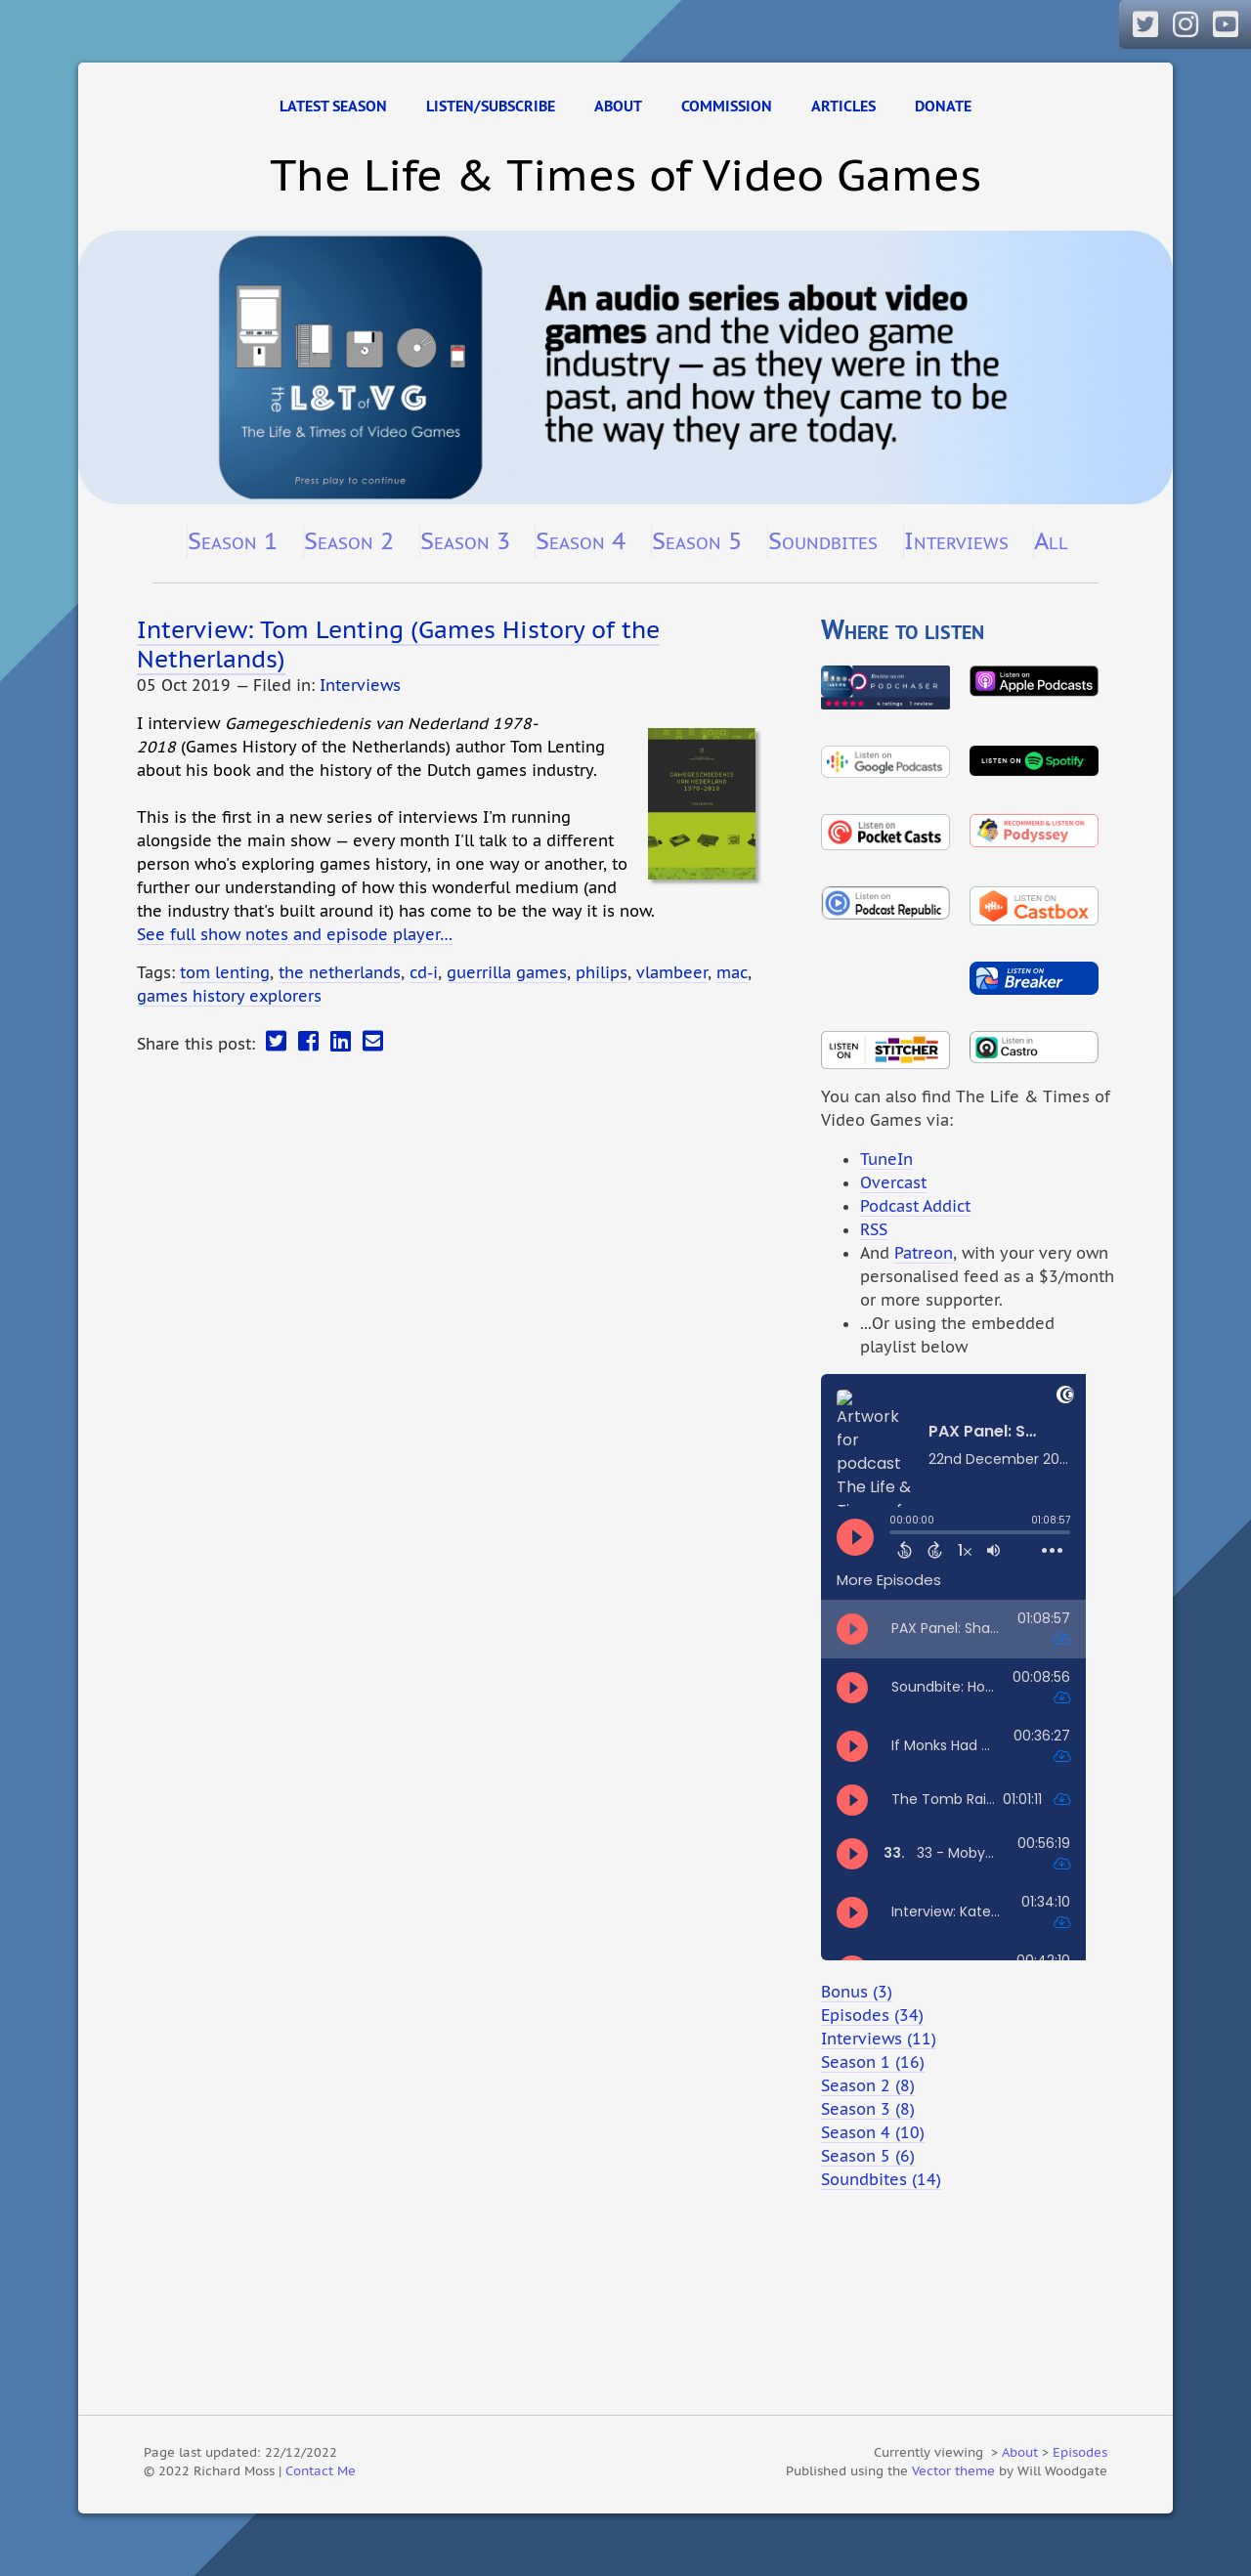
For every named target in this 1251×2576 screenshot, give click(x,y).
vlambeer (672, 972)
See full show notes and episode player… (295, 934)
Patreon (923, 1253)
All (1051, 540)
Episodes (1080, 2452)
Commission (726, 106)
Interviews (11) (878, 2038)
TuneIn (886, 1159)
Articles (843, 106)
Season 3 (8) (868, 2109)
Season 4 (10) (873, 2132)
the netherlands (340, 972)
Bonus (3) (856, 1991)
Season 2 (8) (868, 2085)
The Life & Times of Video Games (625, 174)
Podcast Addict (915, 1206)
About (618, 106)
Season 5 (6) (868, 2156)
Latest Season (333, 106)
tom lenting (225, 972)
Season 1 (233, 540)
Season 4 (581, 540)
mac (732, 972)
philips (601, 972)
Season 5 (697, 540)
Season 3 (465, 540)
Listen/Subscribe (490, 106)
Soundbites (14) (881, 2179)
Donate (943, 106)
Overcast (893, 1182)
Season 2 (349, 540)
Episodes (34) (872, 2015)
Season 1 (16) (873, 2062)
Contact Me (320, 2470)
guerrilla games (507, 972)
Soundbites (823, 540)
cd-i (424, 972)
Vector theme (953, 2470)
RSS (873, 1229)
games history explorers (229, 996)
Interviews (956, 540)
